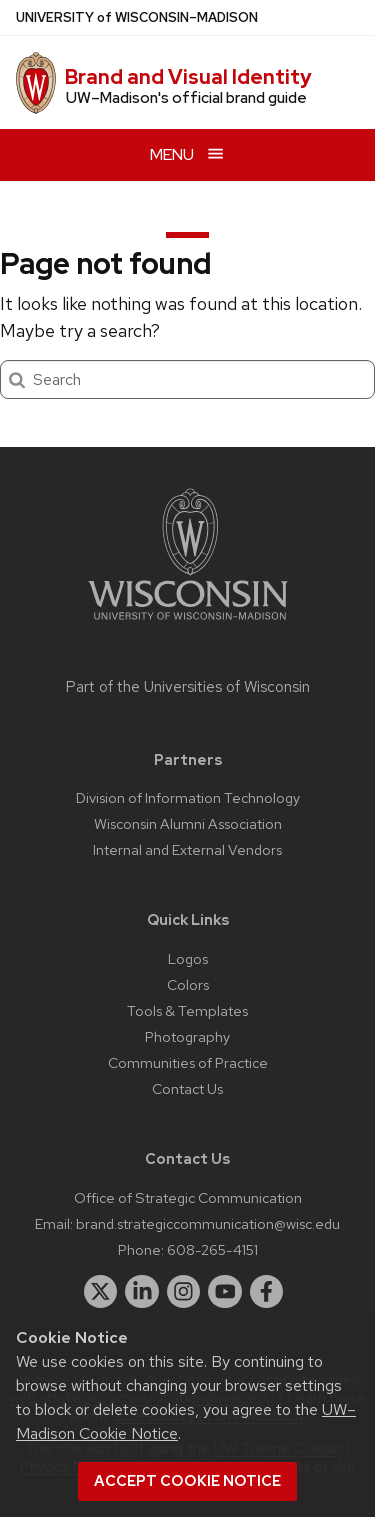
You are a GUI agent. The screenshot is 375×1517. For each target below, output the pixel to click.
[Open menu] (187, 154)
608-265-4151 (212, 1249)
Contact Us (187, 1088)
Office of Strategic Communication (188, 1197)
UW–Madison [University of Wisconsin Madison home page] (137, 17)
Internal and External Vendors (187, 849)
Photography (187, 1036)
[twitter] (101, 1292)
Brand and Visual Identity (188, 77)
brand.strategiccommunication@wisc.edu (208, 1223)
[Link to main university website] (188, 623)
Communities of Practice (188, 1062)
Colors (188, 984)
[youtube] (225, 1292)
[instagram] (184, 1292)
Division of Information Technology (188, 797)
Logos (188, 958)
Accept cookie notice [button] (187, 1481)
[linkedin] (142, 1292)
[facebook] (267, 1292)
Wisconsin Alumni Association (188, 823)
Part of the (188, 687)
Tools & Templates (187, 1010)
